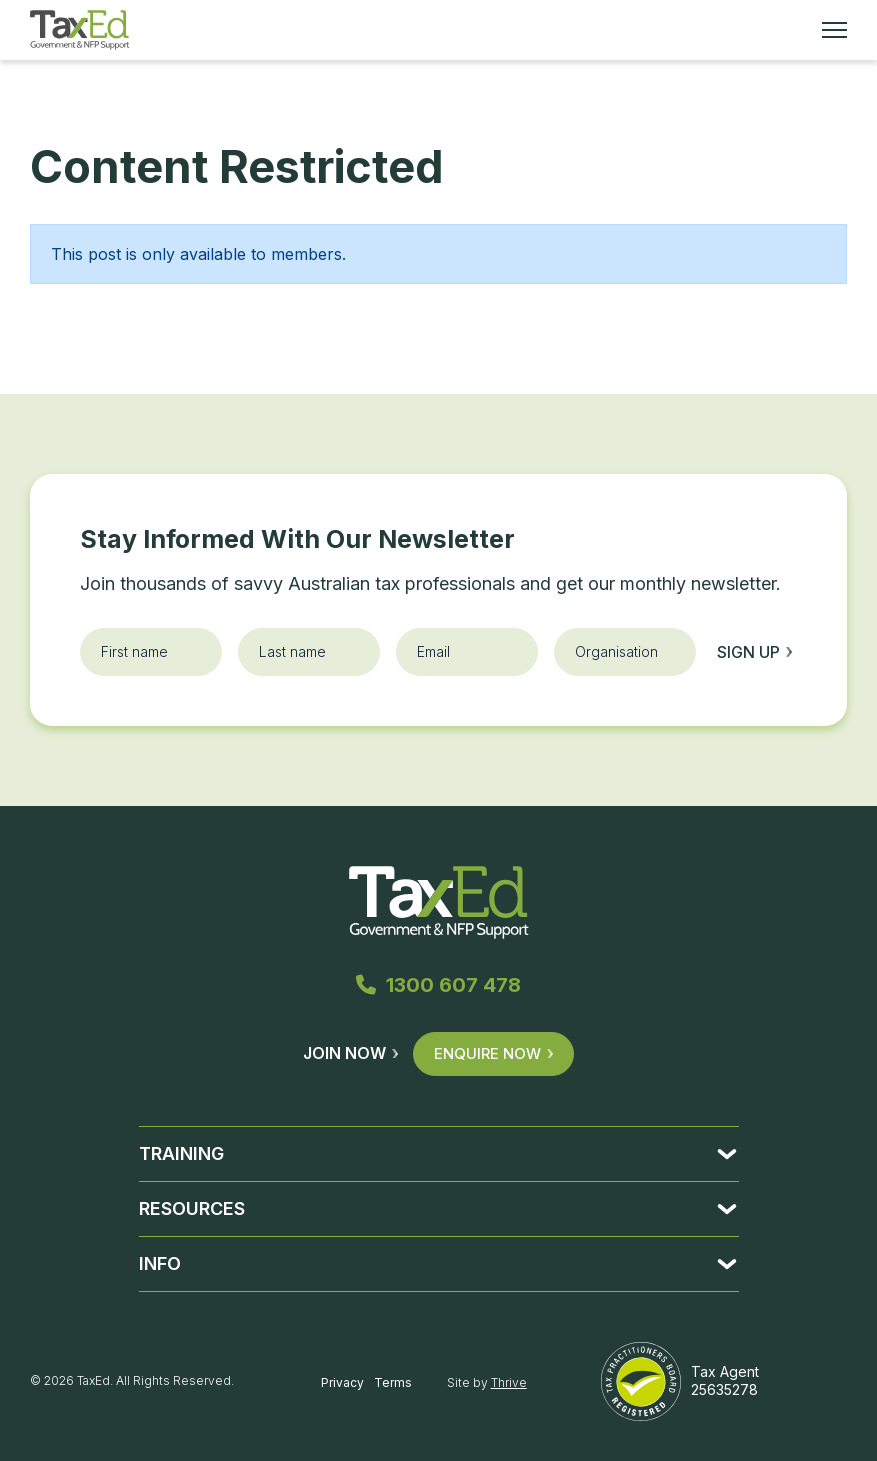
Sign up (754, 652)
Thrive (509, 1382)
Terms (393, 1382)
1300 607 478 (438, 985)
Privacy (342, 1382)
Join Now (350, 1053)
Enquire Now (493, 1053)
